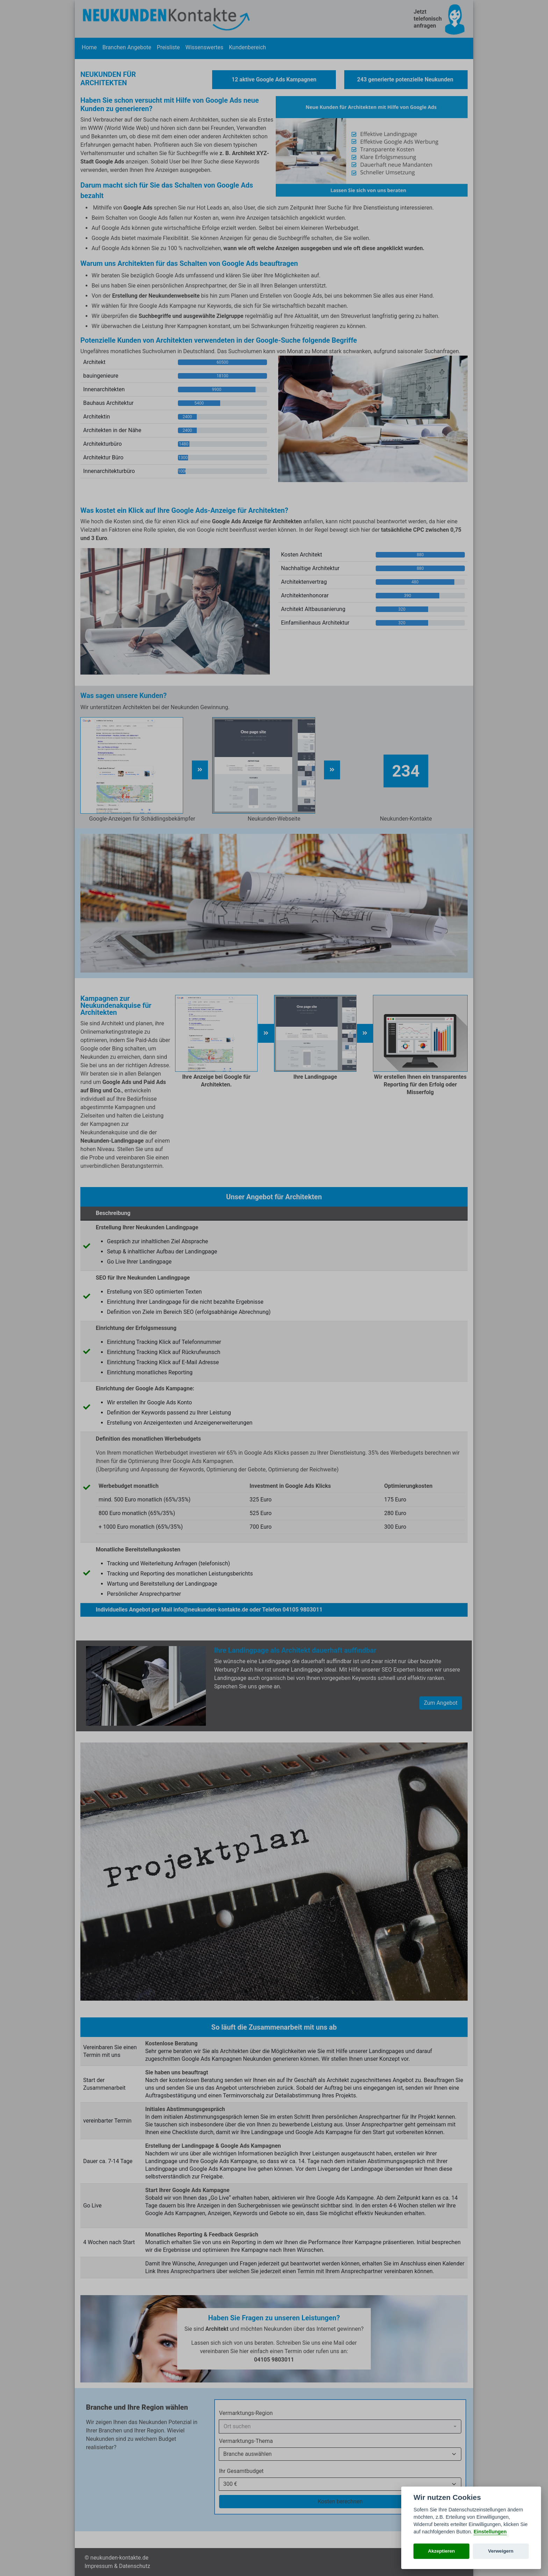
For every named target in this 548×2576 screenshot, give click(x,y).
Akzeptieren (441, 2551)
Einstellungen (490, 2531)
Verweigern (501, 2551)
